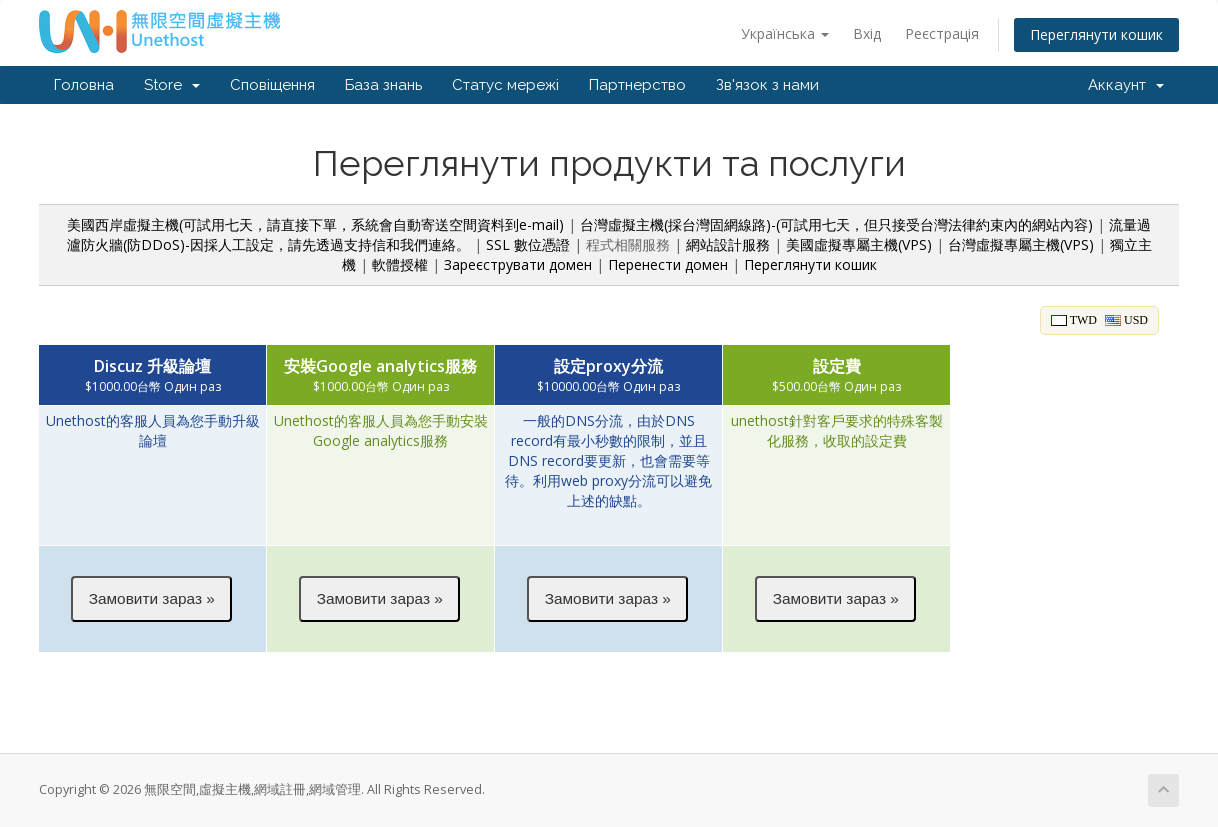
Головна (84, 85)
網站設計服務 (728, 244)
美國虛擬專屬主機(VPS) (859, 244)
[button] (151, 599)
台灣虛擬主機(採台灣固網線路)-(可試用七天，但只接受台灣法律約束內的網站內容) (836, 224)
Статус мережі (505, 85)
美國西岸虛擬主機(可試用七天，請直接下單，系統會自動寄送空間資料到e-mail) (315, 224)
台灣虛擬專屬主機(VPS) (1021, 244)
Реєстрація (942, 33)
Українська (785, 33)
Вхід (867, 33)
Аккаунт (1126, 85)
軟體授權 (400, 264)
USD (1126, 320)
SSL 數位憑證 (528, 244)
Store (172, 85)
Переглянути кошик (1096, 34)
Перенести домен (668, 264)
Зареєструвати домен (518, 264)
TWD (1074, 320)
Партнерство (637, 85)
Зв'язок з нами (767, 85)
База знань (383, 85)
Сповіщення (272, 85)
